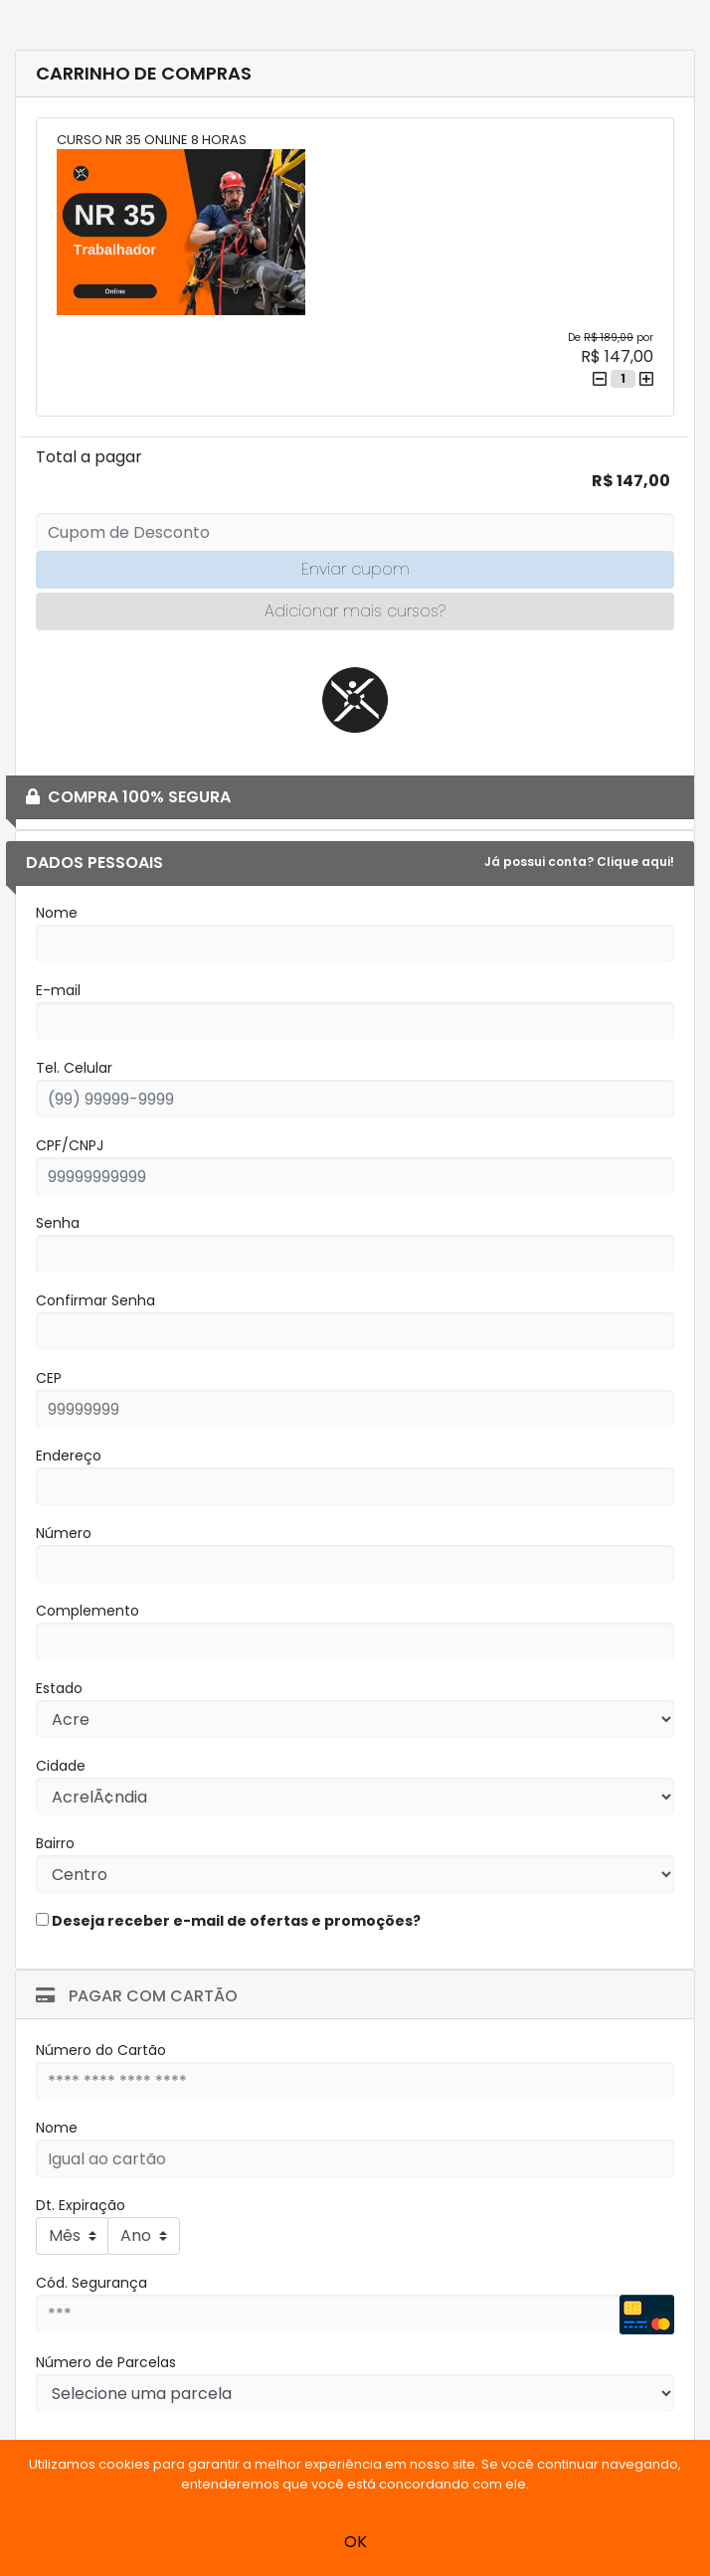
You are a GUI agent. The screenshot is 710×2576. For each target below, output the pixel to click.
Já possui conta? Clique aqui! (579, 861)
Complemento (87, 1611)
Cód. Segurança (91, 2283)
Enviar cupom (355, 569)
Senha (58, 1223)
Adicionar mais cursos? (355, 611)
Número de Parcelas (106, 2362)
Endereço (68, 1455)
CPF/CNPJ (69, 1145)
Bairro (55, 1843)
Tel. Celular (74, 1068)
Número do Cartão (101, 2050)
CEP (49, 1378)
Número (63, 1533)
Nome (57, 913)
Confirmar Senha (95, 1300)
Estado (59, 1688)
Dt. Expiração (80, 2205)
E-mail (58, 990)
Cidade (61, 1766)
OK (355, 2541)
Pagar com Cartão (137, 1995)
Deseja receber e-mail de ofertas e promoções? (228, 1921)
